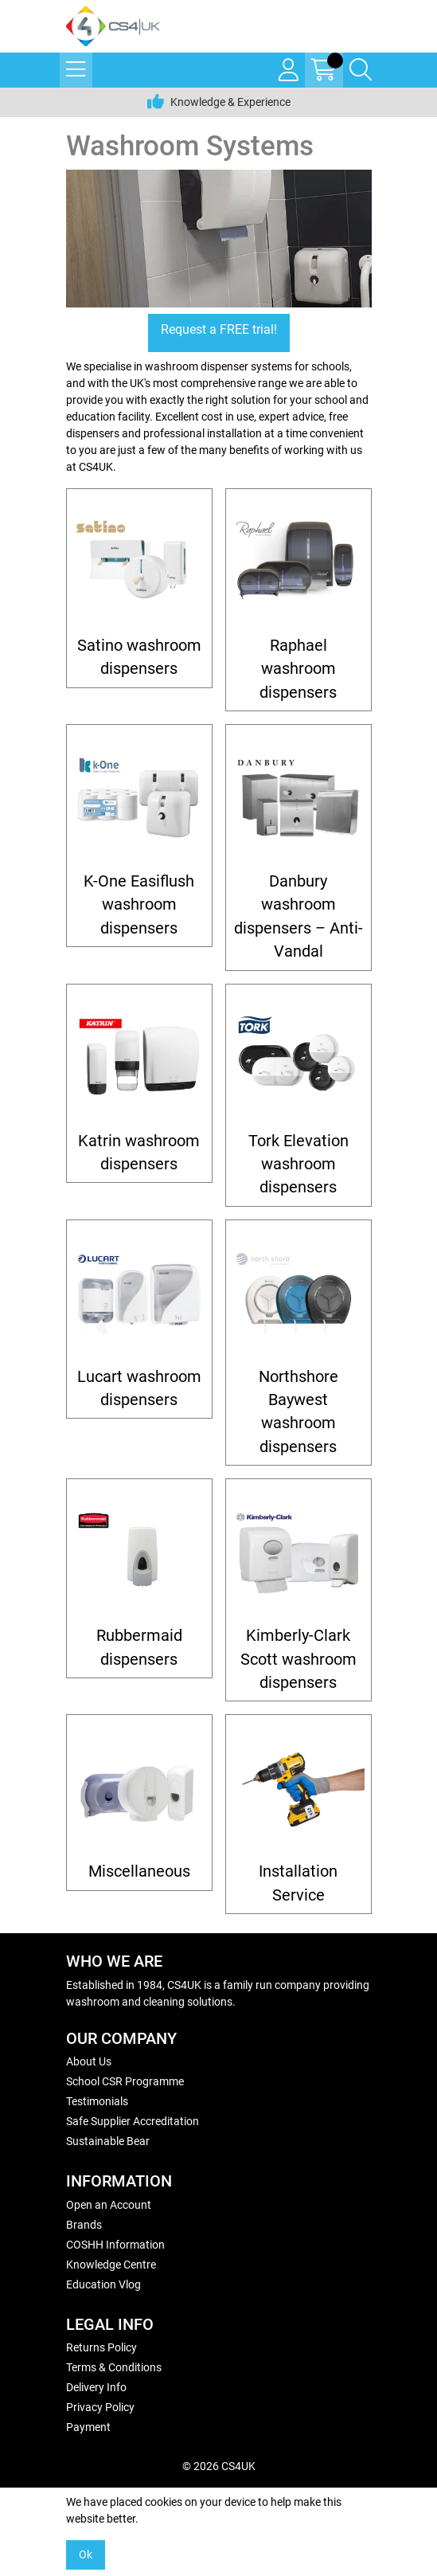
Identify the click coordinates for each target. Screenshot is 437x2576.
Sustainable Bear (108, 2141)
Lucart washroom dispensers (139, 1388)
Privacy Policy (100, 2407)
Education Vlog (103, 2284)
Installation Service (298, 1883)
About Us (88, 2061)
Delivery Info (96, 2387)
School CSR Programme (125, 2081)
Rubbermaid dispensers (139, 1647)
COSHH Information (115, 2244)
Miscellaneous (139, 1871)
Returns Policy (101, 2347)
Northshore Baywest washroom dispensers (298, 1412)
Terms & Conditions (114, 2367)
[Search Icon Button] (360, 70)
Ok (85, 2554)
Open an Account (108, 2204)
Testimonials (97, 2101)
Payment (88, 2427)
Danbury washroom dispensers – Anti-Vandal (298, 916)
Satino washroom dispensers (139, 657)
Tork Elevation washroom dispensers (298, 1164)
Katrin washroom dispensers (139, 1152)
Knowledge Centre (111, 2264)
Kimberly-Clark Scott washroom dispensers (298, 1659)
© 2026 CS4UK (219, 2466)
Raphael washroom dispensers (298, 669)
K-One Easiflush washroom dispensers (139, 905)
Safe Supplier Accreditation (132, 2121)
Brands (84, 2224)
